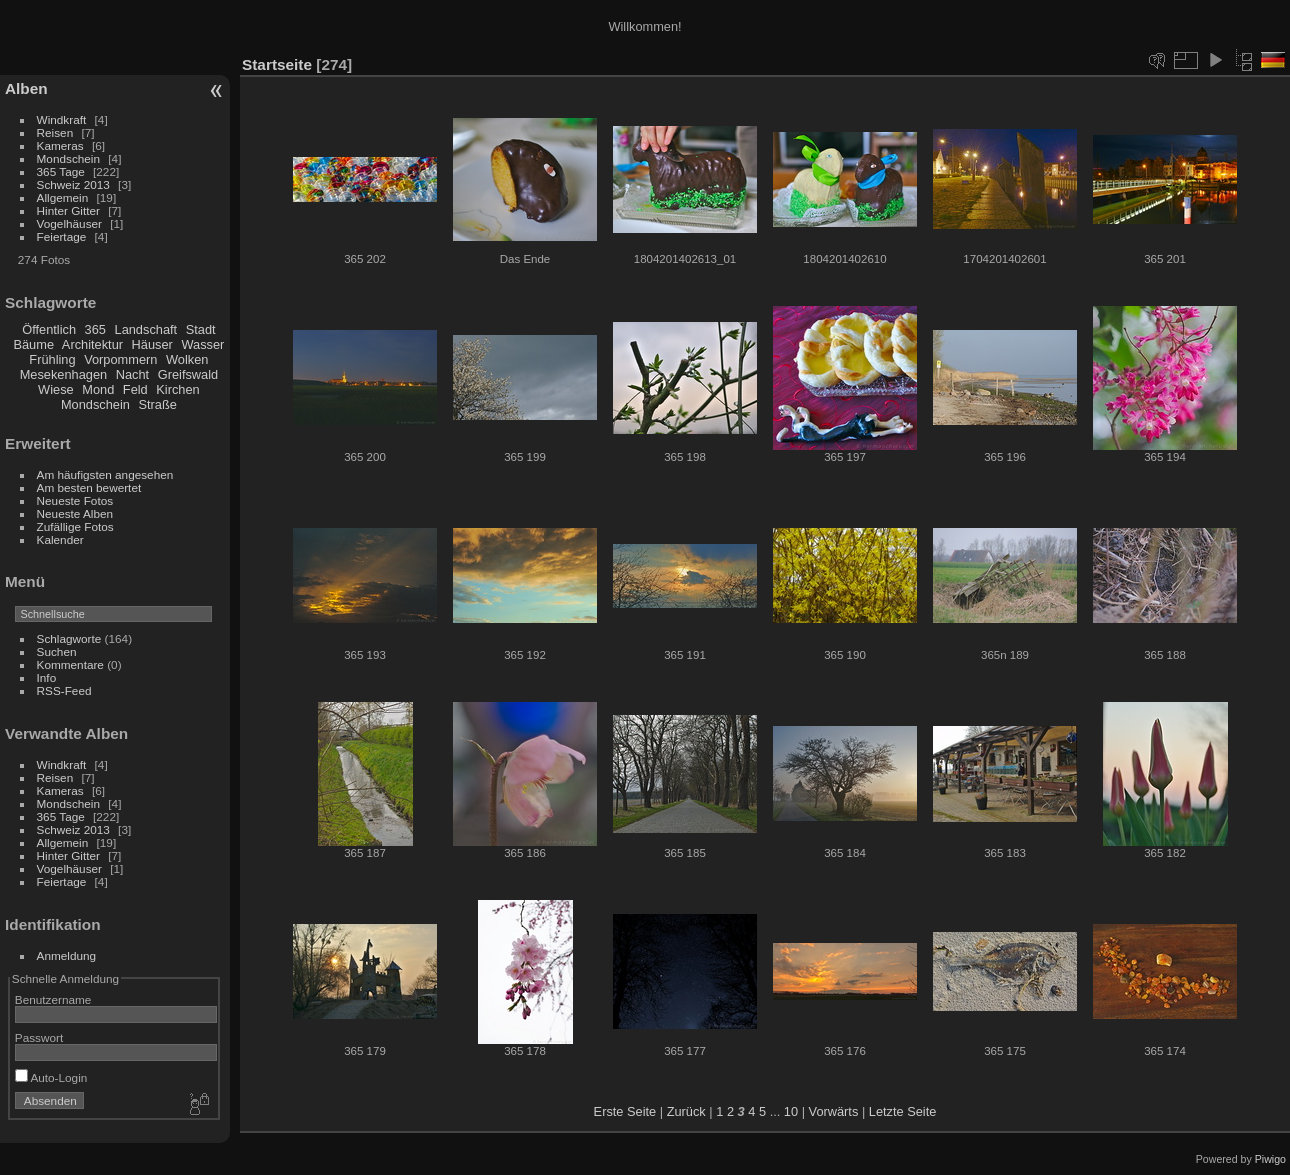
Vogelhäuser (69, 223)
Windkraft (62, 119)
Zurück (686, 1111)
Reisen (55, 132)
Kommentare (70, 664)
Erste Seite (625, 1111)
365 (95, 329)
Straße (157, 404)
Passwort (39, 1037)
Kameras (60, 145)
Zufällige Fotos (75, 526)
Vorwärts (834, 1111)
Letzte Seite (903, 1111)
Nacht (132, 374)
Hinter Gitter (68, 210)
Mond (98, 389)
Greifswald (188, 374)
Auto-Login (51, 1077)
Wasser (202, 344)
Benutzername (53, 999)
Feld (135, 389)
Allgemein (63, 197)
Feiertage (62, 236)
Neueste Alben (75, 513)
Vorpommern (120, 359)
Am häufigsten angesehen (105, 474)
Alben (26, 88)
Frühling (52, 359)
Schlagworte (69, 638)
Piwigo (1270, 1159)
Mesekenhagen (64, 374)
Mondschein (68, 158)
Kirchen (177, 389)
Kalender (60, 539)
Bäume (33, 344)
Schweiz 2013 (73, 184)
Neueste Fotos (75, 500)
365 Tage (61, 171)
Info (47, 677)
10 (791, 1111)
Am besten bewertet (89, 487)
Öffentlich (49, 329)
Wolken (187, 359)
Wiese (56, 389)
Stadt (201, 329)
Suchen (57, 651)
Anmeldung (67, 955)
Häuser (152, 344)
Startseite (277, 64)
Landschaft (146, 329)
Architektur (92, 344)
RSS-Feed (64, 690)
